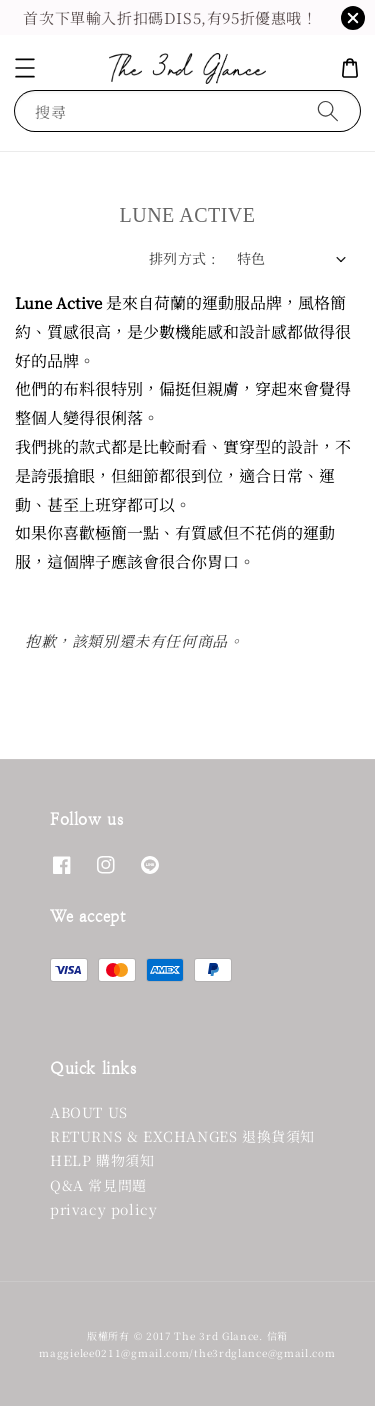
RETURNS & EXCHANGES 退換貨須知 (182, 1136)
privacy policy (103, 1209)
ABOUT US (89, 1112)
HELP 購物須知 (102, 1160)
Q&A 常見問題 (98, 1185)
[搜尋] (328, 110)
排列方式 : (182, 258)
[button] (25, 68)
